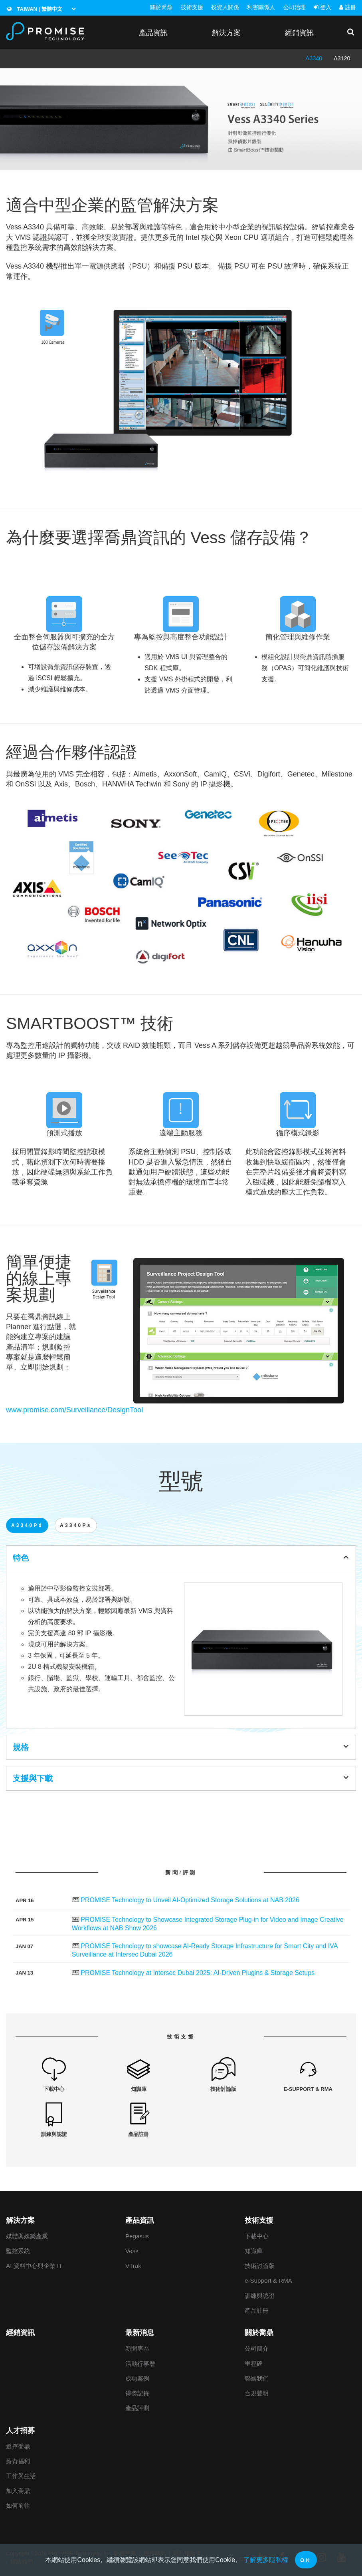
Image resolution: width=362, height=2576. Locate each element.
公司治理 (294, 7)
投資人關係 (225, 7)
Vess (131, 2251)
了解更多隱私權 (265, 2559)
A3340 (314, 58)
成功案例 (137, 2378)
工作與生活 (21, 2475)
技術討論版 (260, 2265)
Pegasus (137, 2236)
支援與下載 (181, 1778)
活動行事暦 (140, 2363)
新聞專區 (137, 2348)
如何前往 (18, 2505)
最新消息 (139, 2333)
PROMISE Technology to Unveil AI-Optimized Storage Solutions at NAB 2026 (190, 1900)
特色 (181, 1557)
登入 (322, 7)
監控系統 (18, 2251)
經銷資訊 (299, 32)
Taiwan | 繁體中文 (34, 9)
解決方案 (226, 32)
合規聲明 (257, 2393)
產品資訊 (153, 32)
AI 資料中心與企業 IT (34, 2265)
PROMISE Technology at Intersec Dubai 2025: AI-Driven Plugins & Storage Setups (198, 1972)
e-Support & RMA (268, 2280)
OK (306, 2560)
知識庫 (254, 2251)
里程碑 (254, 2363)
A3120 (342, 58)
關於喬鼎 (161, 7)
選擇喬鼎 (18, 2446)
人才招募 (20, 2431)
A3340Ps (75, 1525)
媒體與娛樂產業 (27, 2236)
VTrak (133, 2265)
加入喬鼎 (18, 2490)
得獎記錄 (137, 2393)
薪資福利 (18, 2461)
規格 (181, 1747)
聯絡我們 (257, 2378)
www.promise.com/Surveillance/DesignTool (74, 1410)
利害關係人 (261, 7)
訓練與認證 (260, 2295)
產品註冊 (257, 2310)
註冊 (347, 7)
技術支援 (192, 7)
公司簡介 (257, 2348)
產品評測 (137, 2408)
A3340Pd (27, 1525)
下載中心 (257, 2236)
